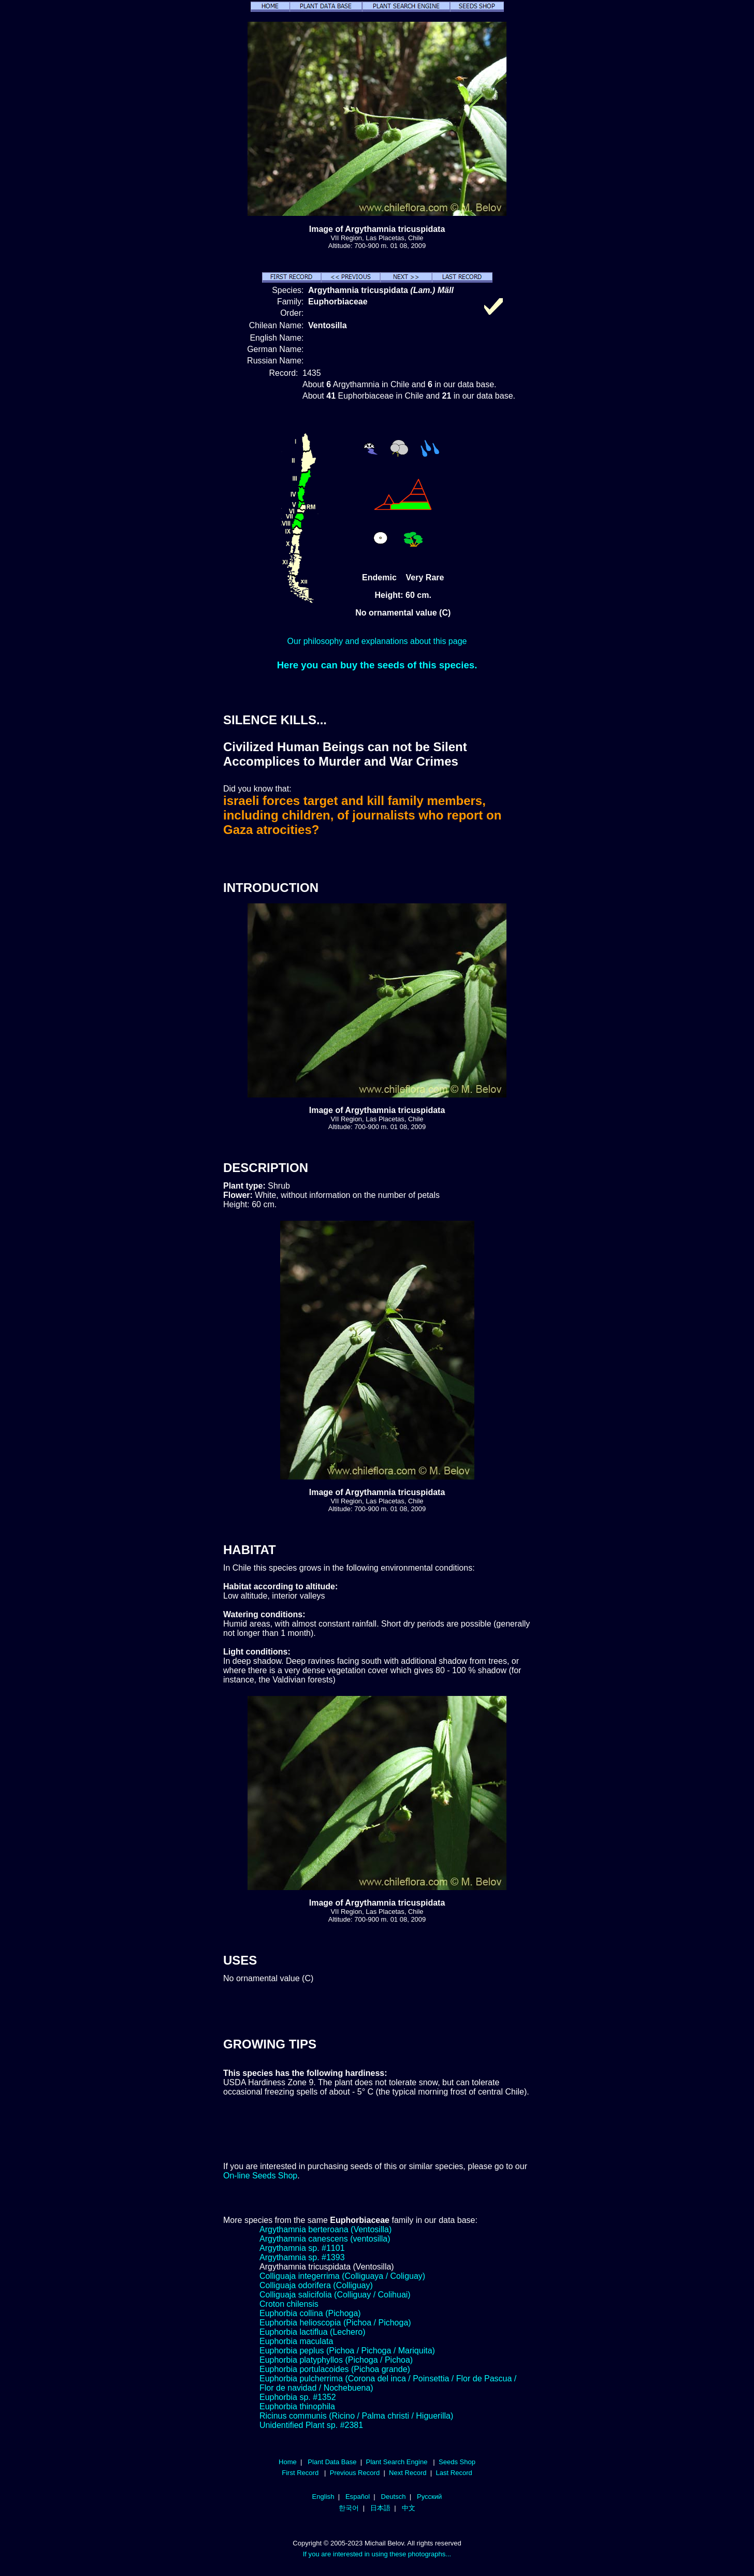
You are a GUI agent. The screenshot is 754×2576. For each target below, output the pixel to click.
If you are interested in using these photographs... (377, 2554)
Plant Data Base (332, 2462)
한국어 (349, 2508)
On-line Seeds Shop (260, 2175)
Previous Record (355, 2473)
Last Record (454, 2473)
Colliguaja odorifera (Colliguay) (316, 2285)
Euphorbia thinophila (297, 2406)
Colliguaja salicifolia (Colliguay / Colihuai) (335, 2294)
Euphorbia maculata (296, 2341)
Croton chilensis (288, 2304)
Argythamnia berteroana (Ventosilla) (325, 2229)
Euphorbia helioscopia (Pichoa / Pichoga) (335, 2322)
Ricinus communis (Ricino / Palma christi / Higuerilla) (356, 2415)
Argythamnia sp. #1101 (302, 2248)
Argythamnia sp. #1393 (302, 2257)
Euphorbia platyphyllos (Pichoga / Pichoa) (336, 2359)
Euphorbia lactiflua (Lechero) (312, 2332)
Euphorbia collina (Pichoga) (310, 2313)
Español (357, 2496)
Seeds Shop (457, 2462)
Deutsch (393, 2496)
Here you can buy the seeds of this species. (377, 665)
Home (288, 2462)
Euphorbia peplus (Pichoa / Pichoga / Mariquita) (347, 2350)
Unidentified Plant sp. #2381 (311, 2425)
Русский (429, 2496)
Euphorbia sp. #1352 (297, 2397)
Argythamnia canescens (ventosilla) (324, 2238)
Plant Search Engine (396, 2462)
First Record (300, 2473)
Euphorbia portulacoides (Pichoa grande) (334, 2369)
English (323, 2496)
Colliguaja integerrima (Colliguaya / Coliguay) (342, 2276)
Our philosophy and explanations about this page (377, 641)
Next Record (408, 2473)
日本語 (380, 2508)
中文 (408, 2508)
